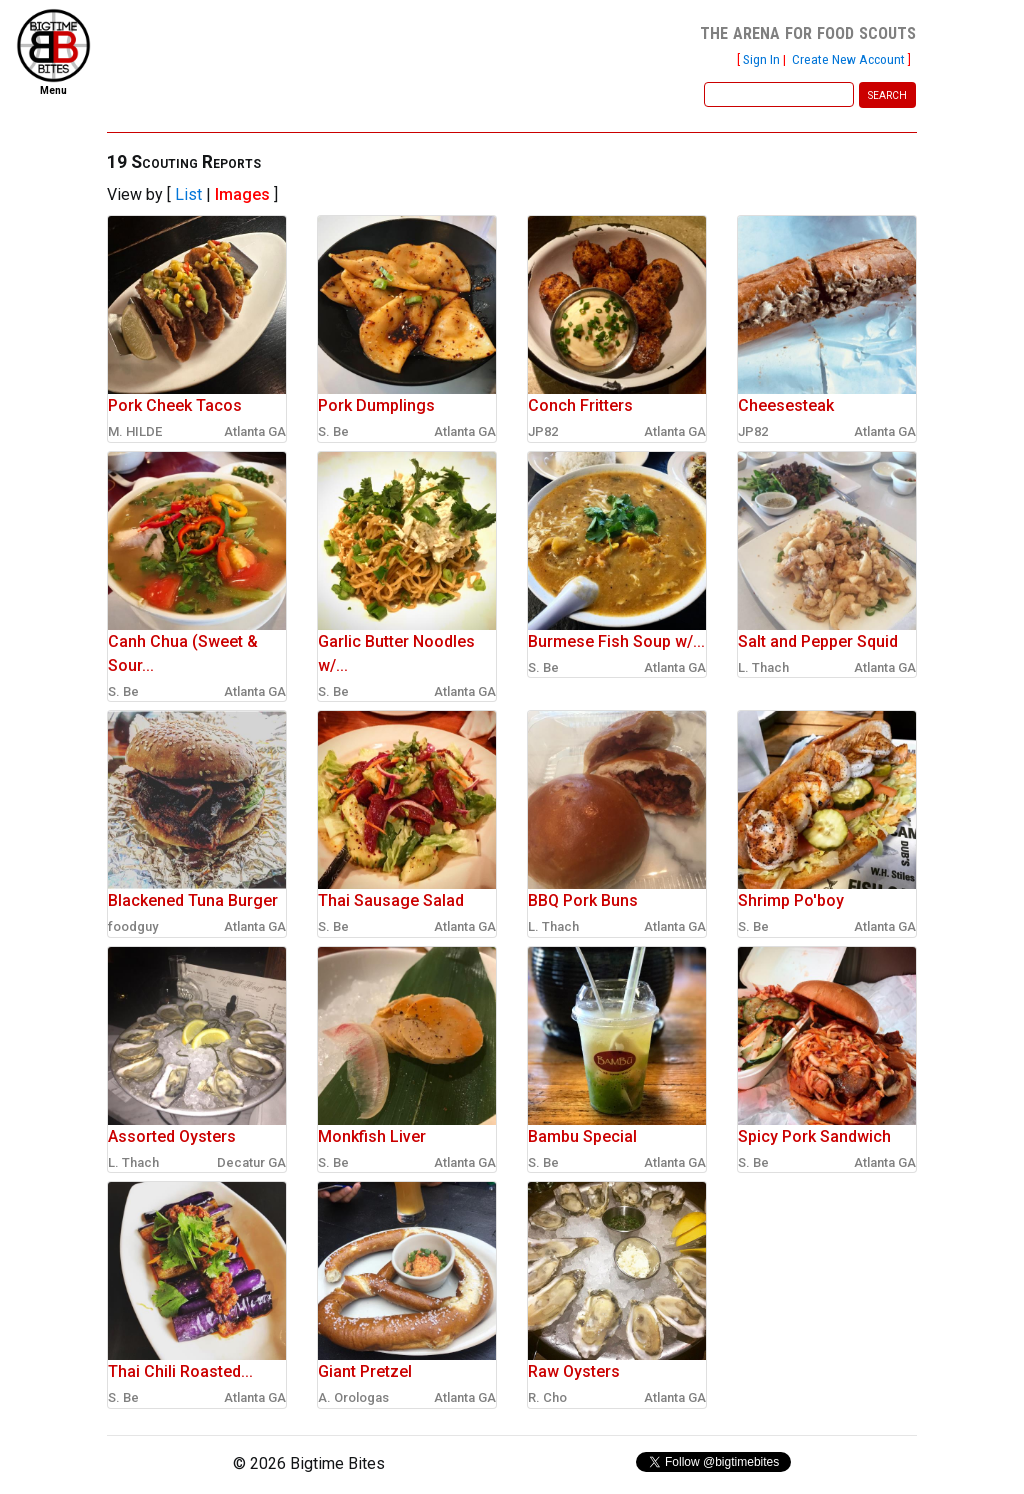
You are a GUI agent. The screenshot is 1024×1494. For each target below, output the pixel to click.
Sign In (761, 59)
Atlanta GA (255, 431)
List (188, 194)
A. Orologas (353, 1397)
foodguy (133, 926)
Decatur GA (251, 1162)
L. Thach (763, 667)
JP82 (543, 431)
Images (242, 194)
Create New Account (848, 59)
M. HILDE (135, 431)
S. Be (333, 431)
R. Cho (547, 1397)
